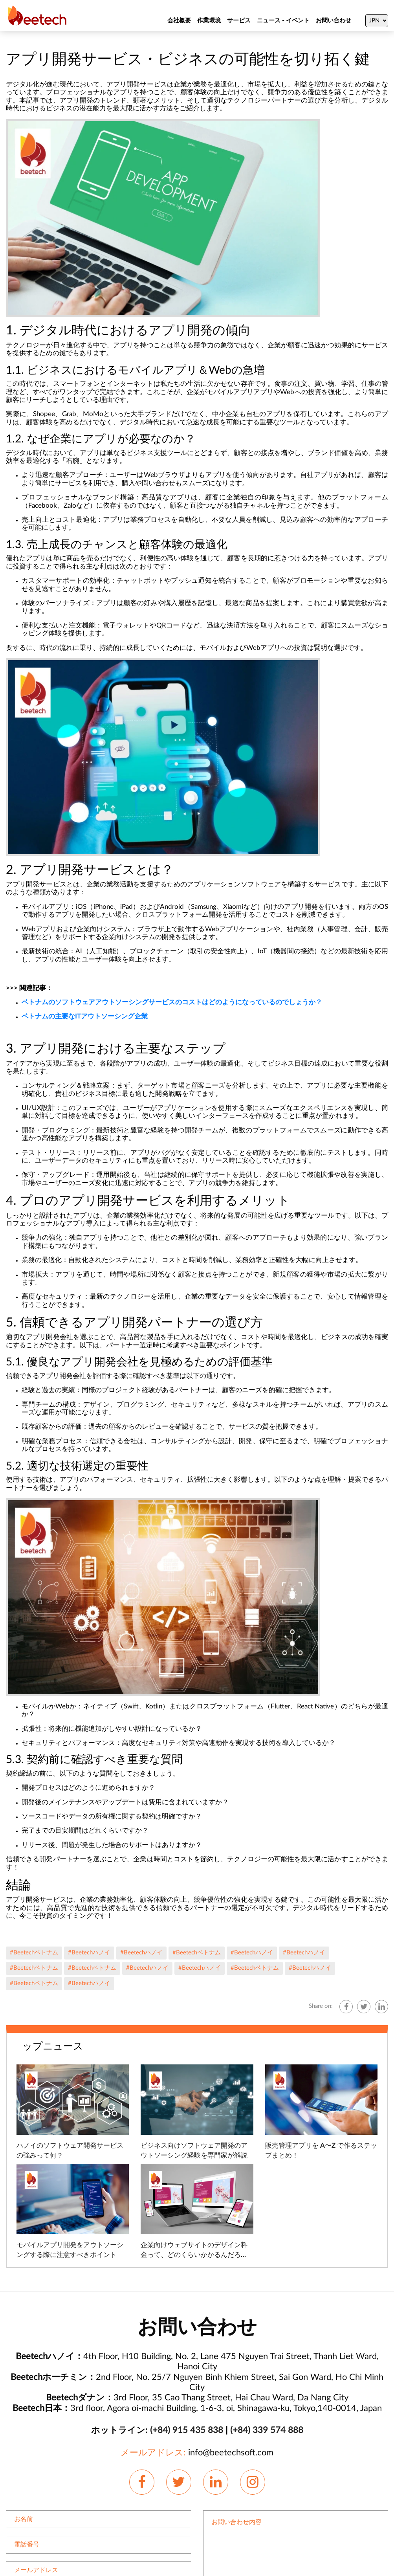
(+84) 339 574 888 (266, 2430)
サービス (239, 21)
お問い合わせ (333, 21)
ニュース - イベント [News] (283, 21)
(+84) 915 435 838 (186, 2430)
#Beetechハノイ (89, 1953)
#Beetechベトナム (34, 1953)
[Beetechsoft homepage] (37, 15)
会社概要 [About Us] (179, 21)
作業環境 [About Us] (209, 21)
